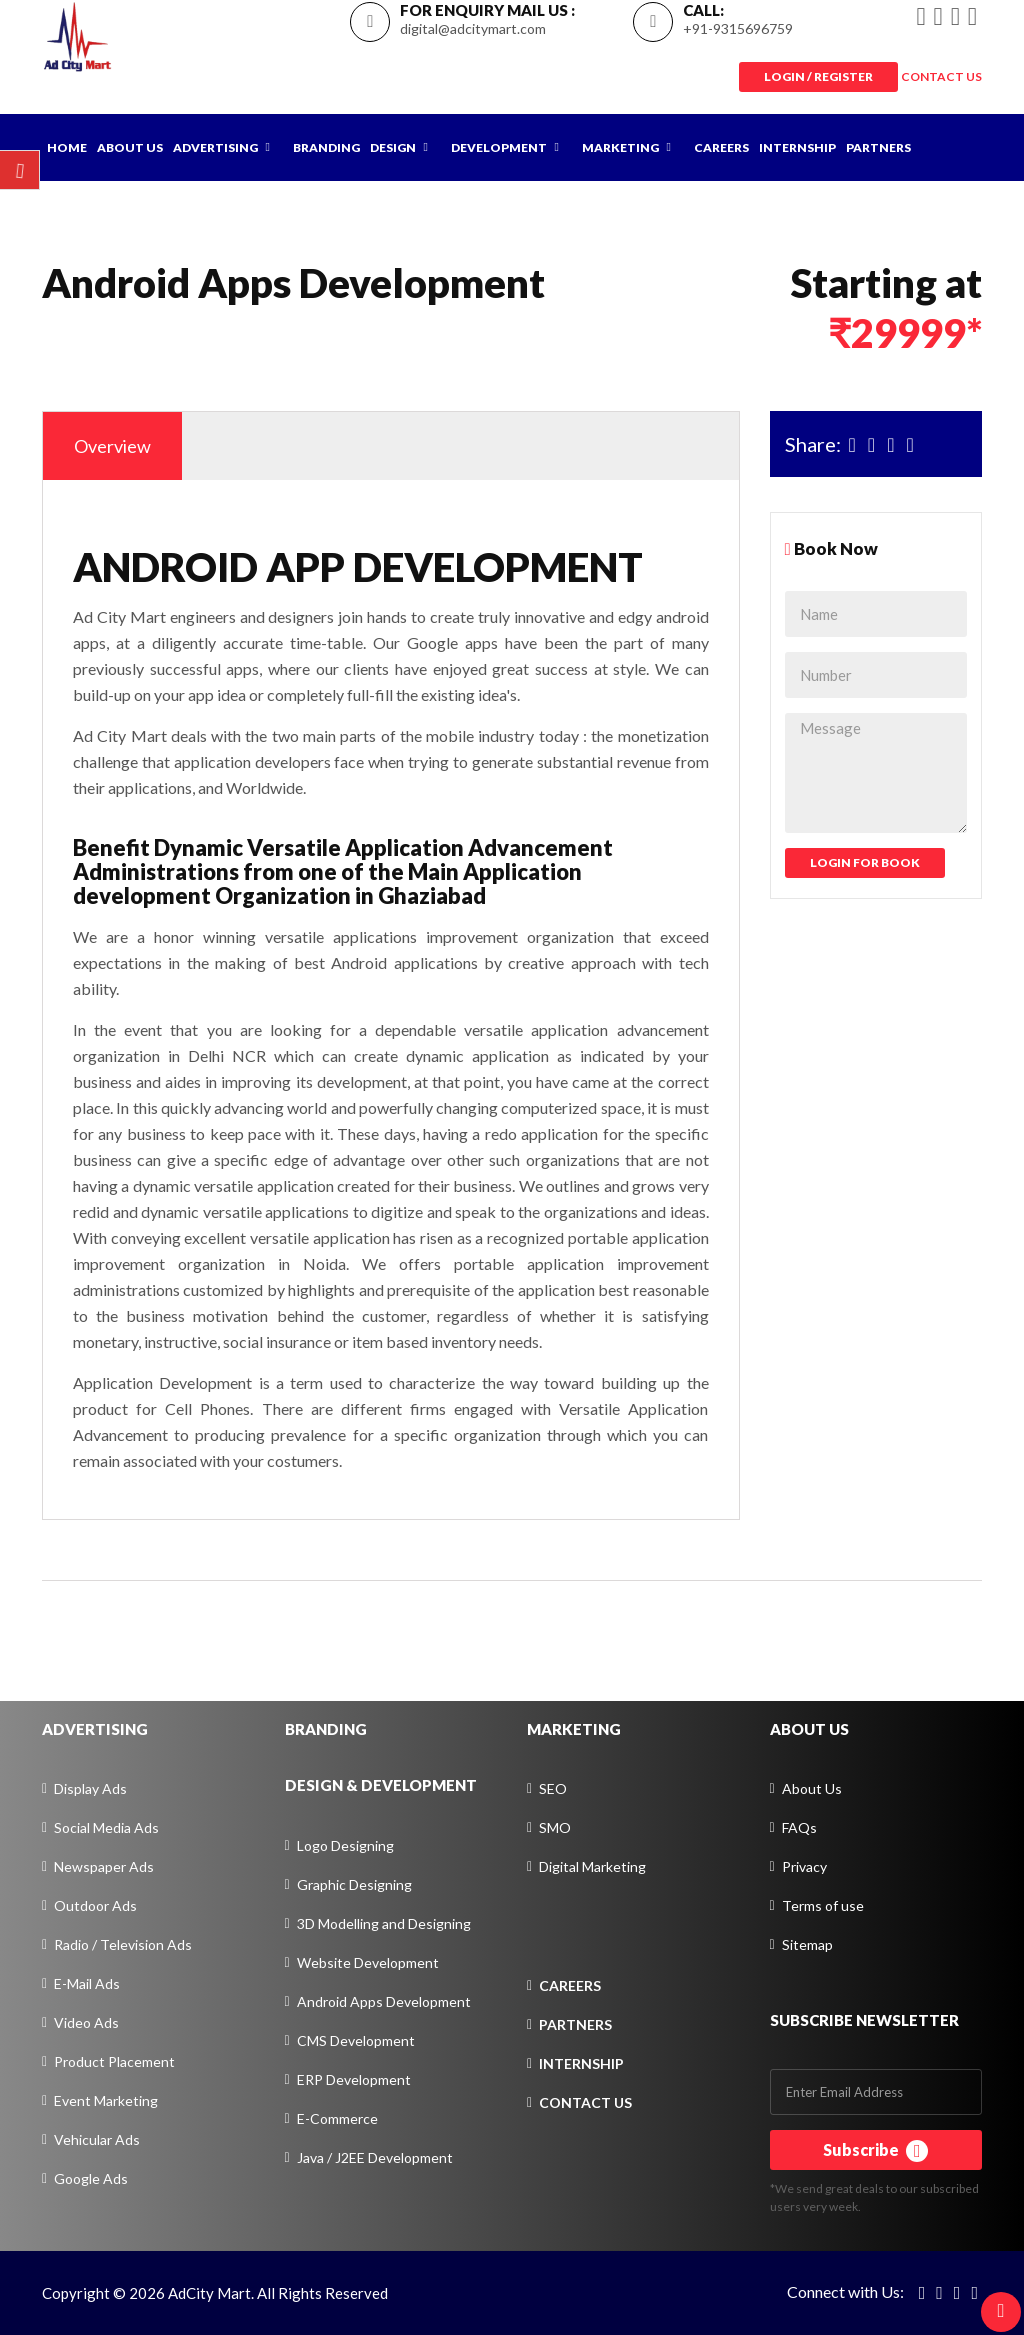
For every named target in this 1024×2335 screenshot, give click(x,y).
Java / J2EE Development (375, 2157)
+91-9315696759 (738, 28)
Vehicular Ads (97, 2139)
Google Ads (91, 2178)
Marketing (620, 147)
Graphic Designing (354, 1884)
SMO (555, 1827)
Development (499, 147)
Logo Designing (345, 1845)
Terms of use (823, 1905)
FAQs (799, 1827)
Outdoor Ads (95, 1905)
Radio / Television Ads (123, 1944)
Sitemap (807, 1944)
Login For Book (865, 862)
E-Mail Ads (87, 1983)
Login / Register (818, 76)
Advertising (215, 147)
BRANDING (326, 1729)
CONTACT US (941, 76)
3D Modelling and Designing (384, 1923)
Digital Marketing (592, 1866)
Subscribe (875, 2151)
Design (393, 147)
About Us (130, 147)
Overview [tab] (112, 446)
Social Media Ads (106, 1827)
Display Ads (90, 1788)
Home (67, 147)
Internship (797, 147)
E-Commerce (337, 2118)
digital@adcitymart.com (473, 28)
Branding (326, 147)
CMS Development (356, 2040)
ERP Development (354, 2079)
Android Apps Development (384, 2001)
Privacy (804, 1866)
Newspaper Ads (104, 1866)
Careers (721, 147)
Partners (878, 147)
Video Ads (86, 2022)
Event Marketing (106, 2100)
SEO (553, 1788)
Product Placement (114, 2061)
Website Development (368, 1962)
